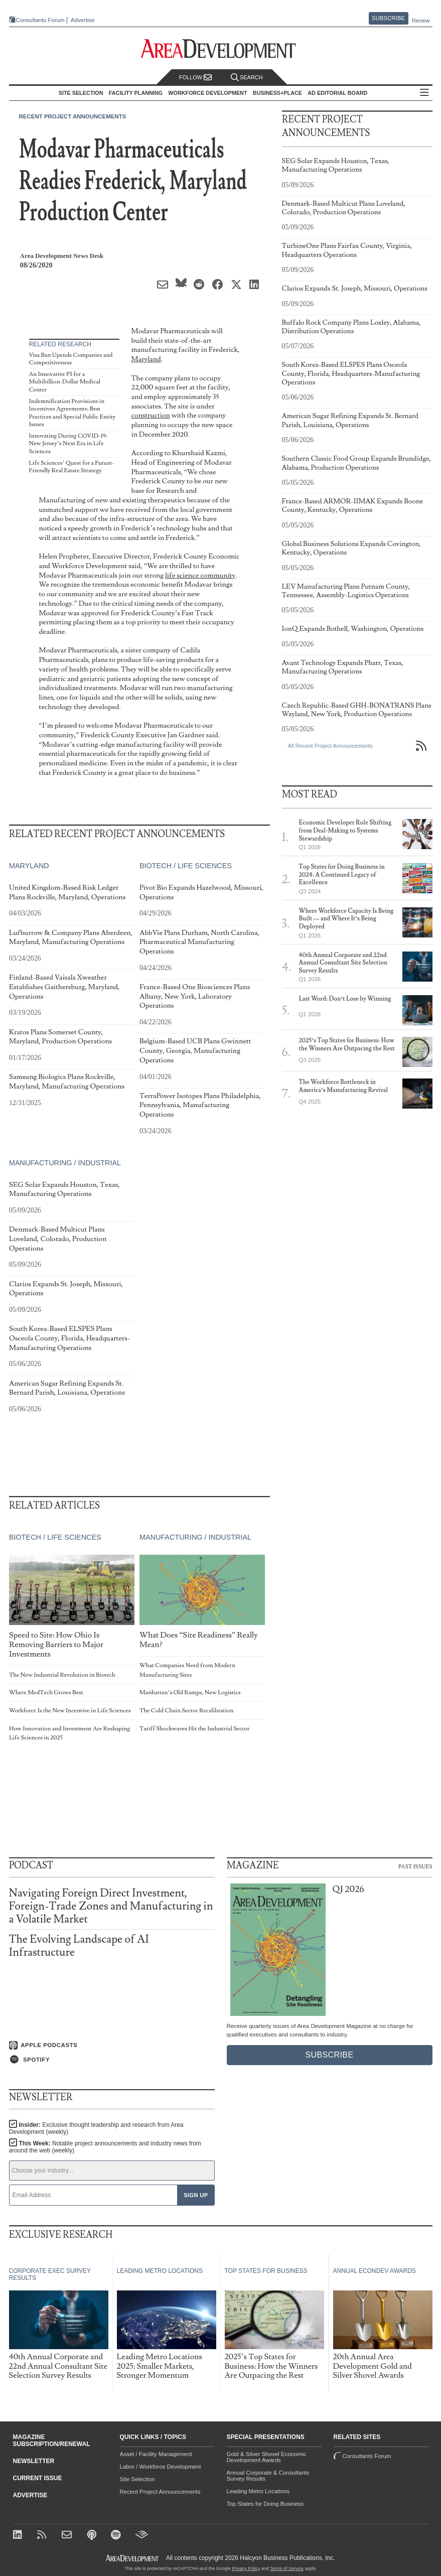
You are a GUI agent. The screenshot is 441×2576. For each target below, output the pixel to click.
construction (150, 415)
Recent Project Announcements (72, 116)
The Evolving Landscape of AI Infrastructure (79, 1946)
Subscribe (388, 18)
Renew (421, 21)
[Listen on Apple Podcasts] (112, 2046)
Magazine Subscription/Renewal (51, 2440)
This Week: (105, 2147)
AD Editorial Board (337, 93)
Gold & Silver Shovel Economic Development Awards (267, 2457)
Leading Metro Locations (258, 2491)
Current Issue (37, 2478)
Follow (195, 77)
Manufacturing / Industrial (65, 1163)
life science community (200, 575)
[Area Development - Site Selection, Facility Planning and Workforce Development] (220, 49)
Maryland (146, 359)
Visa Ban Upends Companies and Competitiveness (71, 359)
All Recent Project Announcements (330, 746)
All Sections (424, 93)
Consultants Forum (40, 20)
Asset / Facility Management (156, 2454)
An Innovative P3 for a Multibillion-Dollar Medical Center (64, 381)
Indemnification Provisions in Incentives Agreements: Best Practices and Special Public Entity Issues (72, 413)
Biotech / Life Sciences (185, 866)
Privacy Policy (246, 2568)
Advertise (83, 20)
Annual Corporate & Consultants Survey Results (268, 2476)
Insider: (96, 2128)
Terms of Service (287, 2568)
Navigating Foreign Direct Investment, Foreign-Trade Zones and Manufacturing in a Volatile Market (111, 1906)
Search (247, 77)
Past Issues (415, 1865)
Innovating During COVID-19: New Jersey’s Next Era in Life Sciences (68, 443)
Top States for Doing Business (265, 2504)
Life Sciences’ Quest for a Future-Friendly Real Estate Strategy (71, 467)
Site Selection (137, 2479)
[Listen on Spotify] (112, 2059)
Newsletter (34, 2461)
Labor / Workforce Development (160, 2467)
